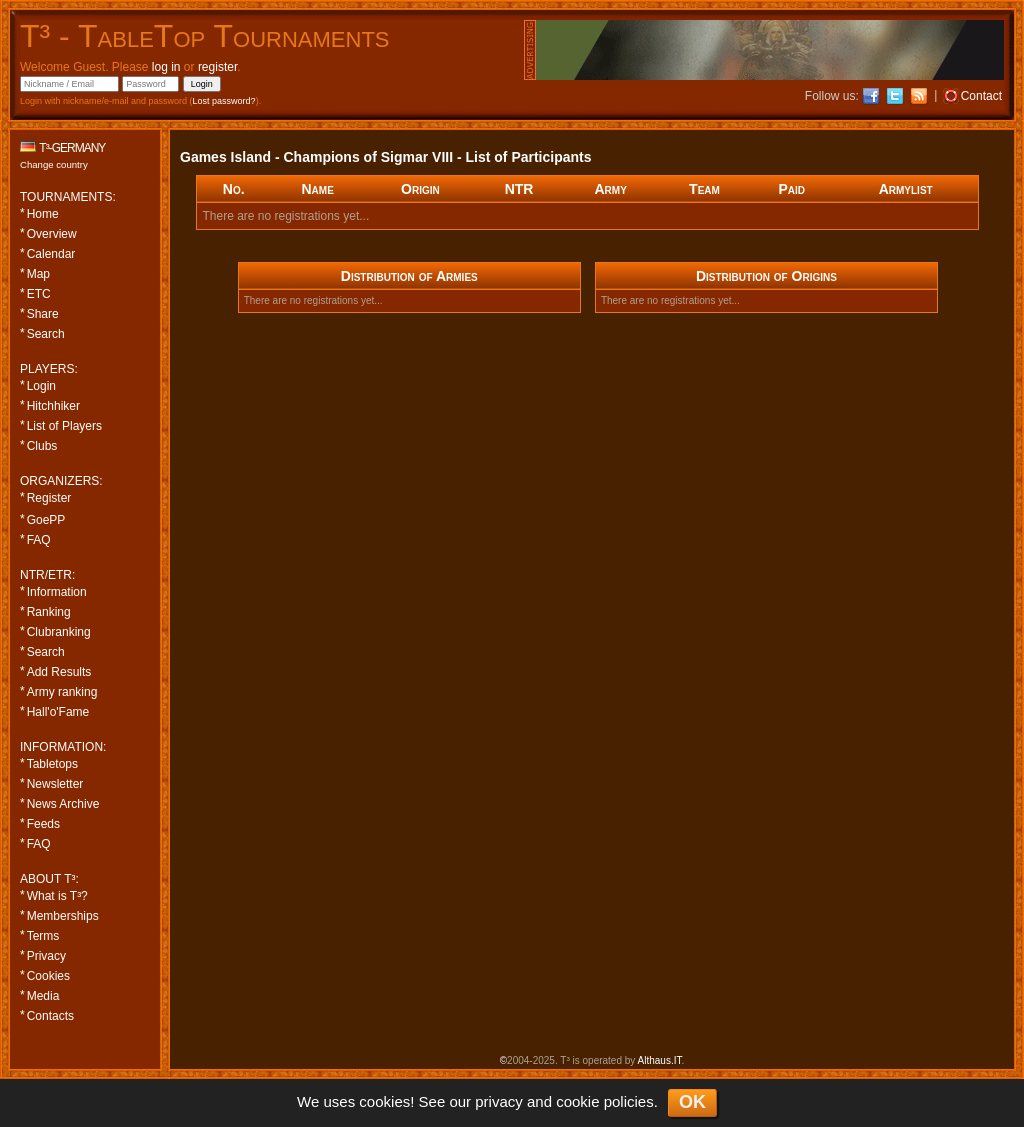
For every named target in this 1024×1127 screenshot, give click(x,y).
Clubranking (59, 632)
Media (43, 996)
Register (49, 498)
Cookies (48, 976)
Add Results (59, 672)
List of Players (64, 426)
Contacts (50, 1016)
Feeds (43, 824)
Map (38, 274)
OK (692, 1102)
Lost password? (224, 101)
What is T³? (57, 896)
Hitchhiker (53, 406)
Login (41, 386)
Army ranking (62, 692)
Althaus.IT (660, 1060)
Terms (43, 936)
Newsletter (55, 784)
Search (46, 334)
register (217, 67)
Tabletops (52, 764)
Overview (52, 234)
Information (57, 592)
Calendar (51, 254)
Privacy (46, 956)
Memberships (63, 916)
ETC (39, 294)
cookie (577, 1101)
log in (166, 67)
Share (43, 314)
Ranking (49, 612)
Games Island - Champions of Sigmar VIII (316, 157)
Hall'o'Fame (58, 712)
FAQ (39, 540)
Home (43, 214)
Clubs (42, 446)
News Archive (63, 804)
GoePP (46, 520)
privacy (499, 1101)
